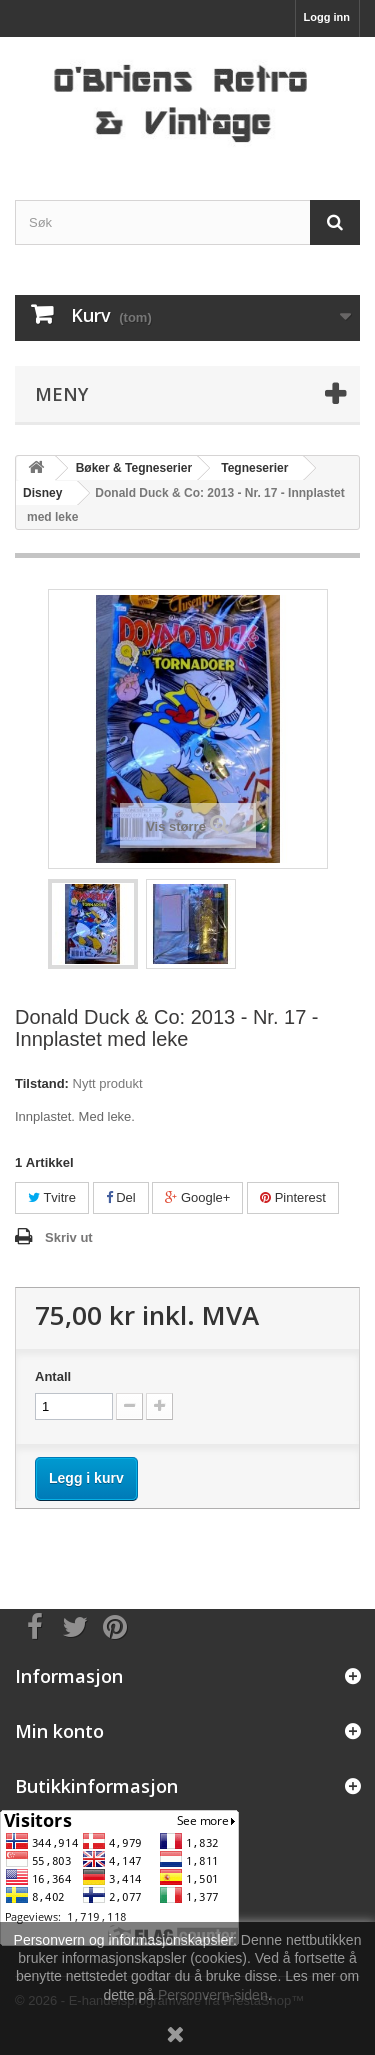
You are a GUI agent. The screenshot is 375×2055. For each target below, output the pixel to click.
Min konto (59, 1731)
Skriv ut (69, 1237)
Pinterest (293, 1197)
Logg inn (327, 17)
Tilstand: (42, 1083)
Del (121, 1197)
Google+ (197, 1197)
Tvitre (52, 1197)
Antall (53, 1376)
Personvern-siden (213, 1995)
